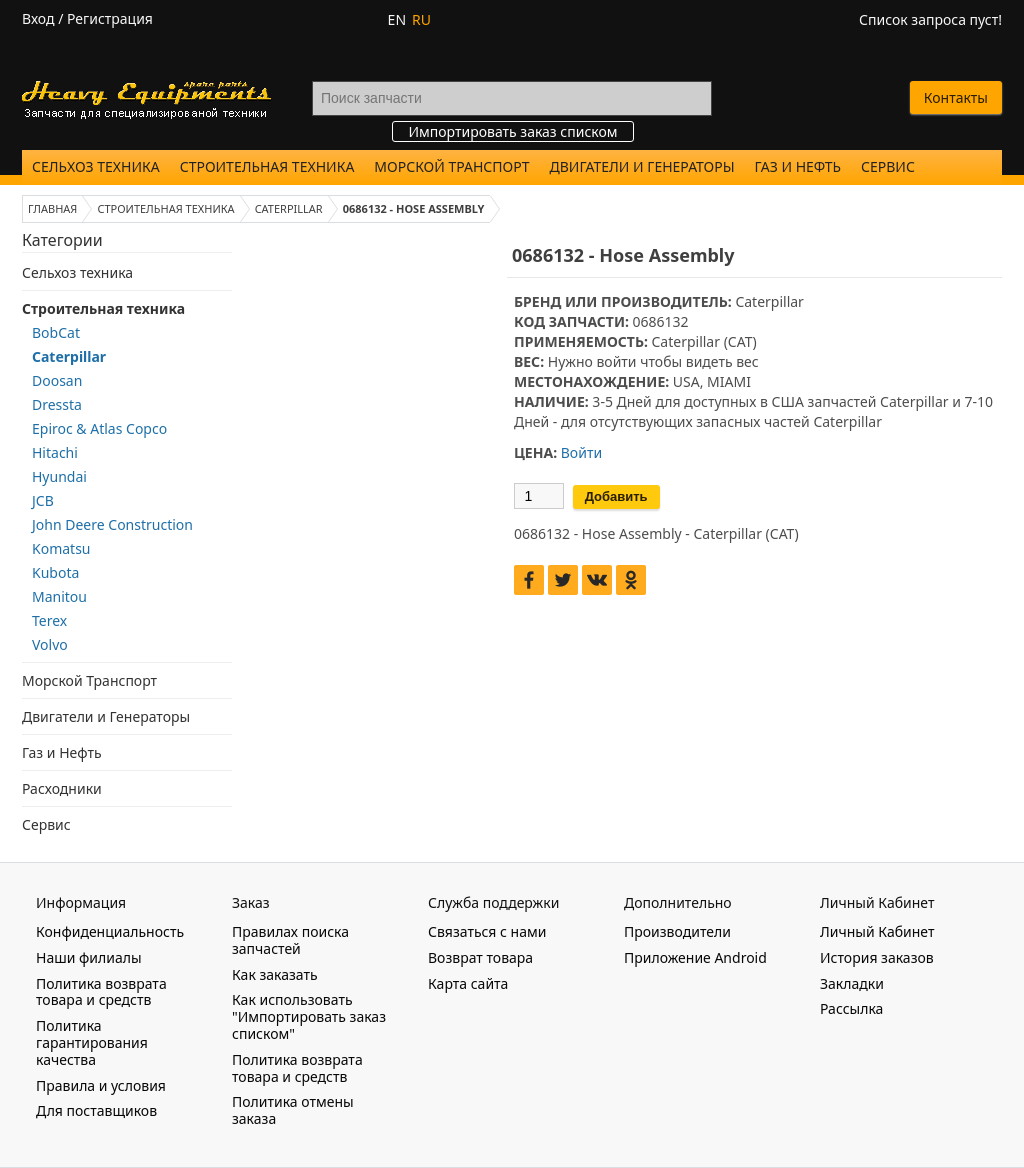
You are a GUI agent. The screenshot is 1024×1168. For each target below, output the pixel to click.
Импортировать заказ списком (512, 131)
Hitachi (55, 452)
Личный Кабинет (877, 931)
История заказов (877, 957)
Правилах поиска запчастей (290, 940)
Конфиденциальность (110, 931)
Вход (38, 18)
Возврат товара (480, 957)
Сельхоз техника (96, 166)
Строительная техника (267, 166)
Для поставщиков (96, 1110)
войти (616, 361)
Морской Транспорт (451, 166)
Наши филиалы (89, 957)
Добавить (616, 496)
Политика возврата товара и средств (101, 992)
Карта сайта (468, 983)
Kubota (55, 572)
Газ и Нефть (798, 166)
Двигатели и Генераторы (642, 166)
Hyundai (59, 476)
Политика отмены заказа (293, 1110)
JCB (43, 500)
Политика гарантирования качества (92, 1042)
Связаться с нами (487, 931)
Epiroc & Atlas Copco (99, 428)
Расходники (62, 788)
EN (397, 19)
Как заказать (275, 974)
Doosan (57, 380)
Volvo (50, 644)
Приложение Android (695, 957)
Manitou (59, 596)
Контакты (956, 97)
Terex (49, 620)
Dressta (57, 404)
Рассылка (851, 1008)
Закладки (852, 983)
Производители (677, 931)
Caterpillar (69, 356)
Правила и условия (101, 1085)
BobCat (56, 332)
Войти (581, 452)
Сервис (888, 166)
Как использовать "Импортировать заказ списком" (309, 1016)
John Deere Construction (112, 524)
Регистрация (110, 18)
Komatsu (61, 548)
